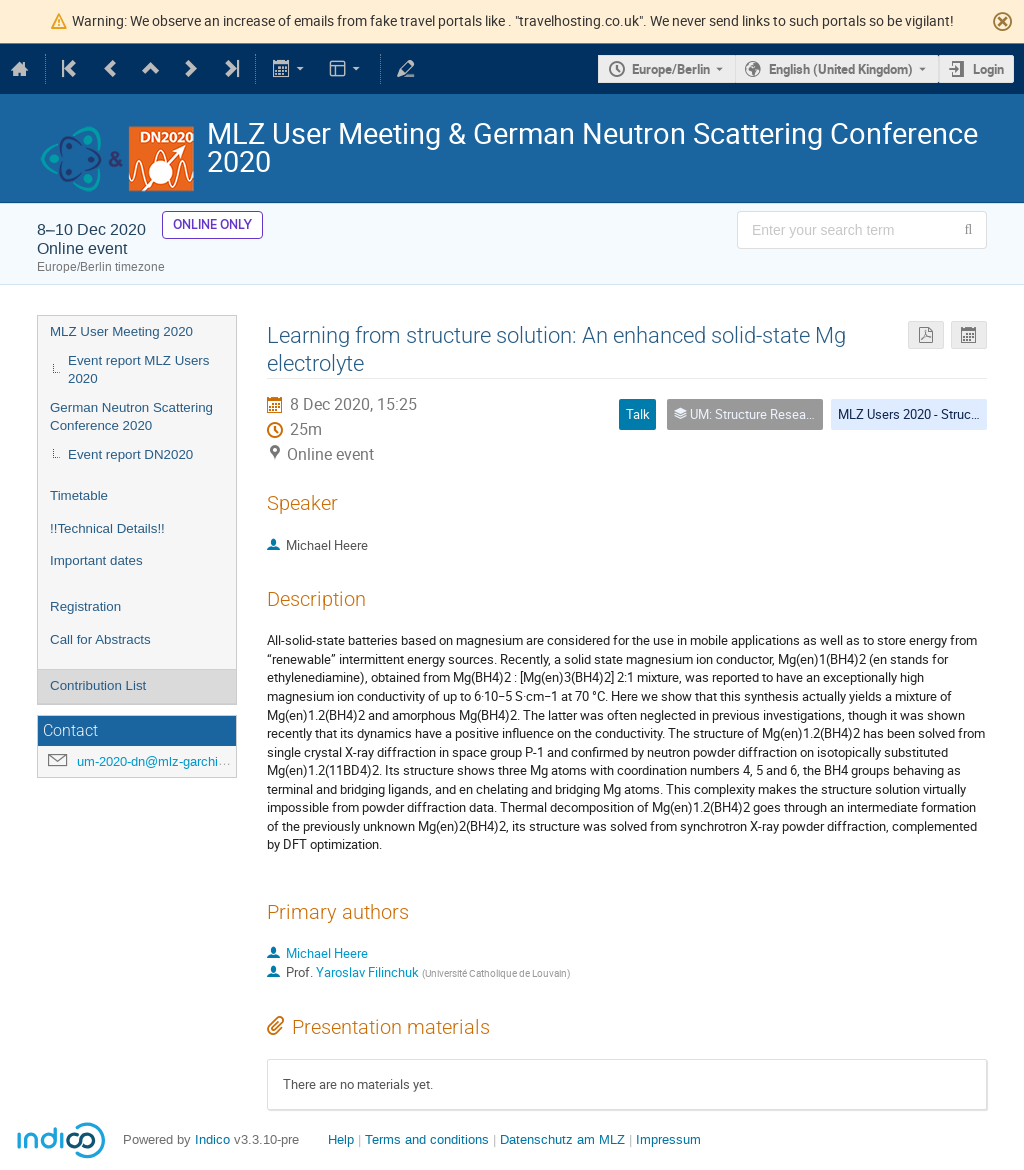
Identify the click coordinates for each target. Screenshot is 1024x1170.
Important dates (96, 560)
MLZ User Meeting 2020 (121, 331)
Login (988, 69)
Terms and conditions (427, 1139)
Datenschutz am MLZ (562, 1139)
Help (341, 1139)
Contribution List (98, 685)
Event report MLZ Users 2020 (138, 370)
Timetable (79, 495)
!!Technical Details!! (107, 528)
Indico (212, 1139)
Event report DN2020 (130, 454)
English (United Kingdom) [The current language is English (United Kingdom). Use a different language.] (841, 69)
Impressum (668, 1139)
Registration (85, 606)
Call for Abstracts (100, 639)
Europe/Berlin (671, 69)
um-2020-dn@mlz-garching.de (163, 761)
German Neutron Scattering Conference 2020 (131, 417)
